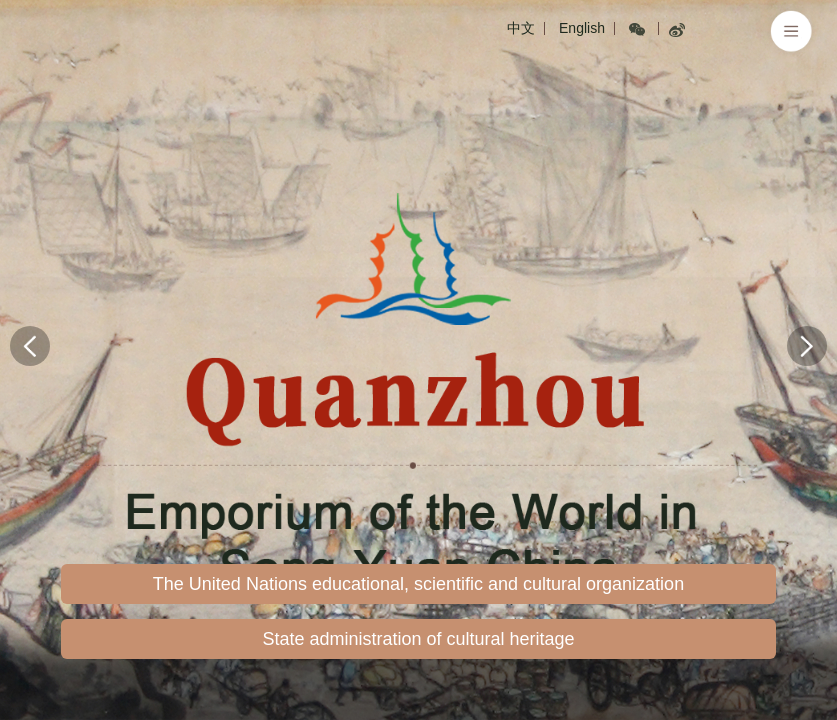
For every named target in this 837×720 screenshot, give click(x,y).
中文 (521, 28)
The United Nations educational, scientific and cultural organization (418, 584)
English (582, 28)
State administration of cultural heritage (418, 639)
